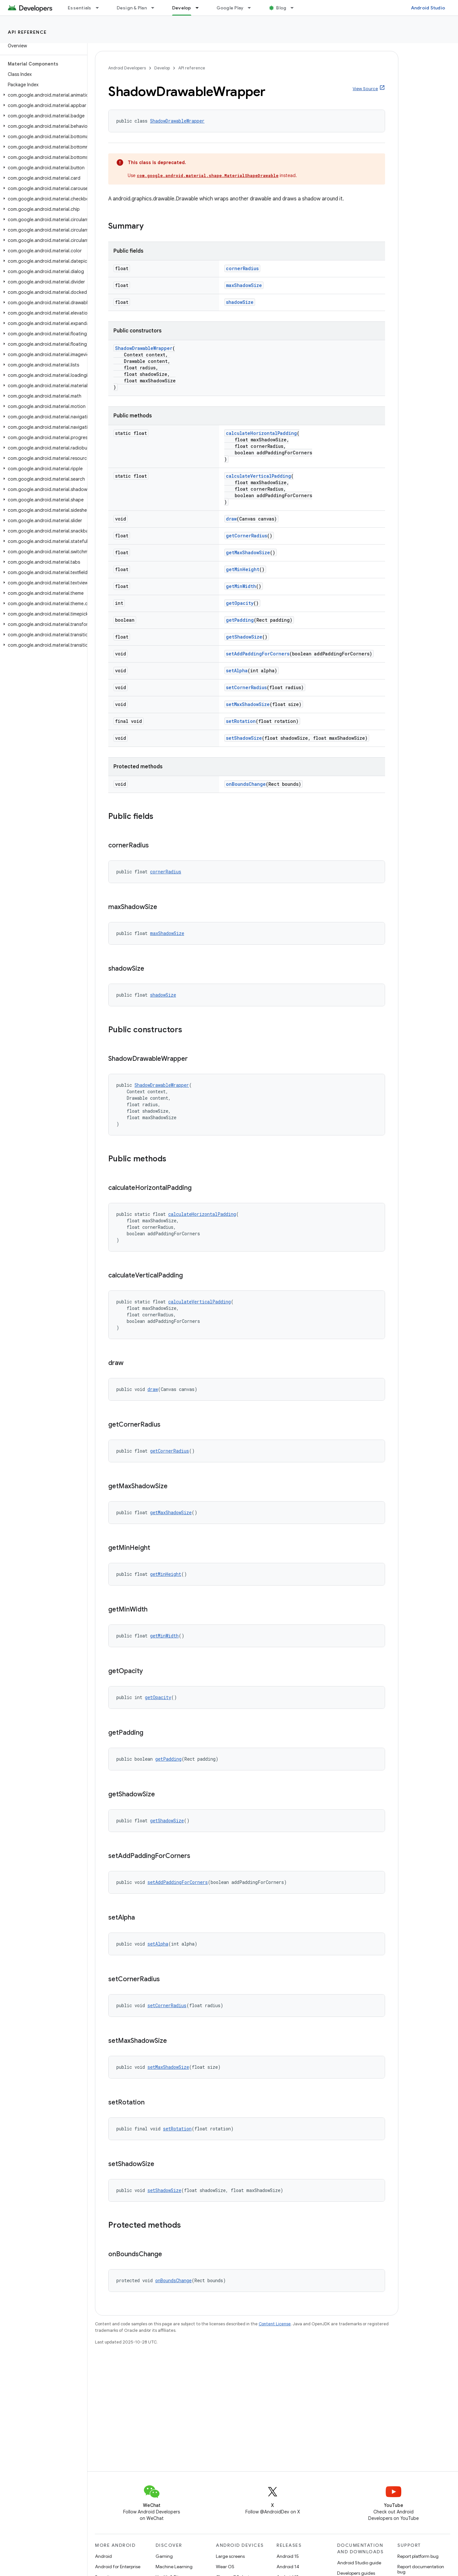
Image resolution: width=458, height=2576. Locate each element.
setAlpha (237, 670)
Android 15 (287, 2556)
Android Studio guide (359, 2563)
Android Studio (428, 8)
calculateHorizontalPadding (261, 433)
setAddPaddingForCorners (257, 654)
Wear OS (225, 2567)
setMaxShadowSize (248, 704)
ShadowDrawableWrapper (177, 121)
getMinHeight (242, 569)
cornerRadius (242, 268)
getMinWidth (241, 586)
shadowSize (239, 302)
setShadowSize (244, 738)
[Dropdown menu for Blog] (295, 8)
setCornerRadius (246, 687)
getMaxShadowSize (248, 552)
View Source (365, 88)
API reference (27, 32)
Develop (162, 68)
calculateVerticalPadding (258, 476)
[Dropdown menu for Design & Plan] (155, 8)
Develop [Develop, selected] (181, 8)
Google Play (230, 8)
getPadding (240, 620)
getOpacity (239, 603)
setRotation (241, 721)
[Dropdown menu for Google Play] (252, 8)
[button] (42, 95)
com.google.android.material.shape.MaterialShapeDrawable (207, 175)
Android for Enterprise (117, 2567)
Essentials (79, 8)
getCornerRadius (246, 536)
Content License (275, 2324)
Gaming (164, 2556)
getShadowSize (244, 637)
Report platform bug (418, 2556)
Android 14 (287, 2567)
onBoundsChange (246, 784)
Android (103, 2556)
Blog (281, 8)
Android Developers (127, 68)
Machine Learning (174, 2567)
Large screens (230, 2556)
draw (231, 519)
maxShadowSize (244, 285)
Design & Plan (132, 8)
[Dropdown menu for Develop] (200, 8)
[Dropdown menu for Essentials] (100, 8)
